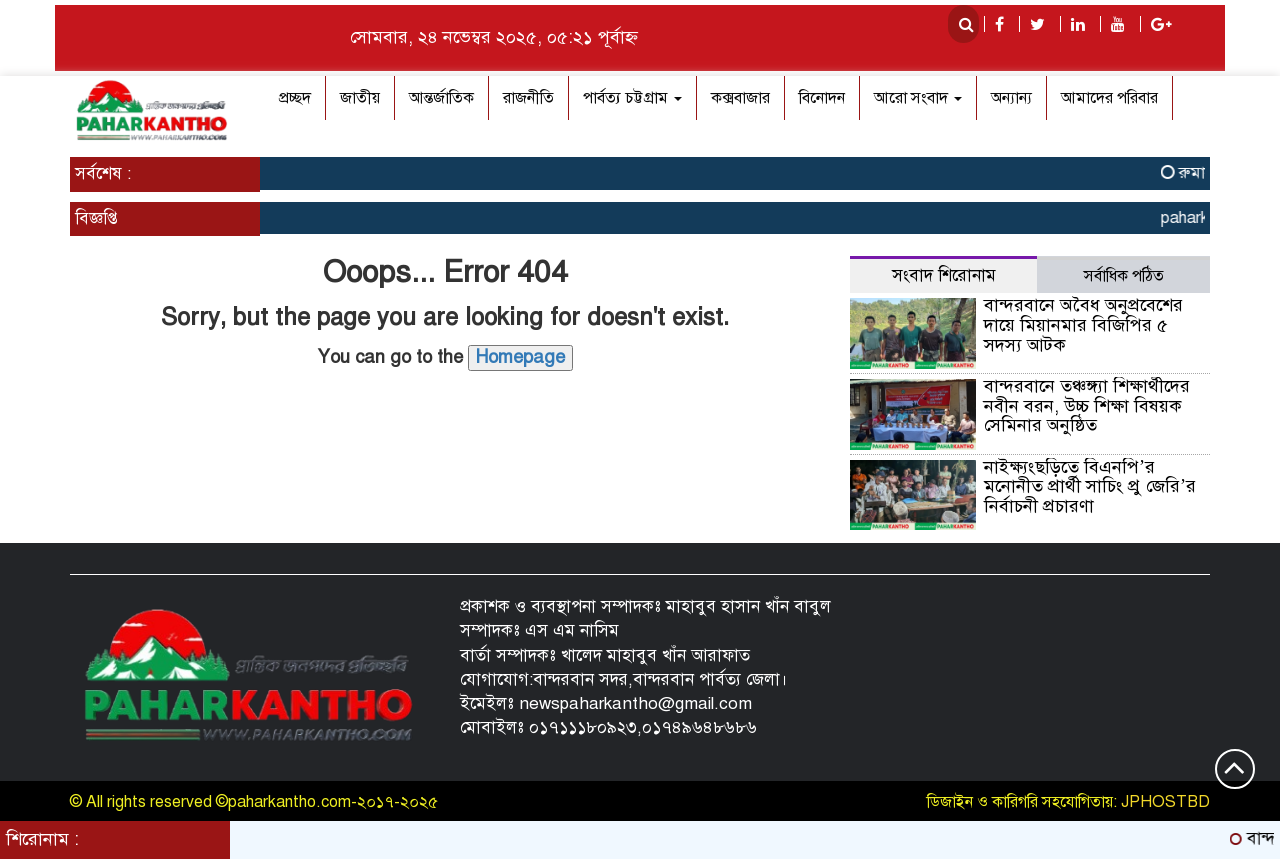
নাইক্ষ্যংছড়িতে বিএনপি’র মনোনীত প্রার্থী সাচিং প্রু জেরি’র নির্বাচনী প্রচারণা (1090, 487)
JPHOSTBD (1165, 802)
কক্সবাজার (740, 98)
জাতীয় (360, 98)
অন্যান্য (1011, 98)
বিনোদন (822, 98)
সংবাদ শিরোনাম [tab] (944, 275)
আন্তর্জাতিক (441, 98)
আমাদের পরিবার (1109, 98)
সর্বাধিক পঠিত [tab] (1124, 276)
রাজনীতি (528, 98)
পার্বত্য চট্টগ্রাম (632, 98)
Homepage (520, 357)
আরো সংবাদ (918, 98)
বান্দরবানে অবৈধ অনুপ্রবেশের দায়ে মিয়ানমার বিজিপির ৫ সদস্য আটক (1083, 325)
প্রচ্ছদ (295, 98)
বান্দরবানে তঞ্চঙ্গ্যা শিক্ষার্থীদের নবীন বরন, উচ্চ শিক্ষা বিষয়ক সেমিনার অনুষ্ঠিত (1087, 406)
